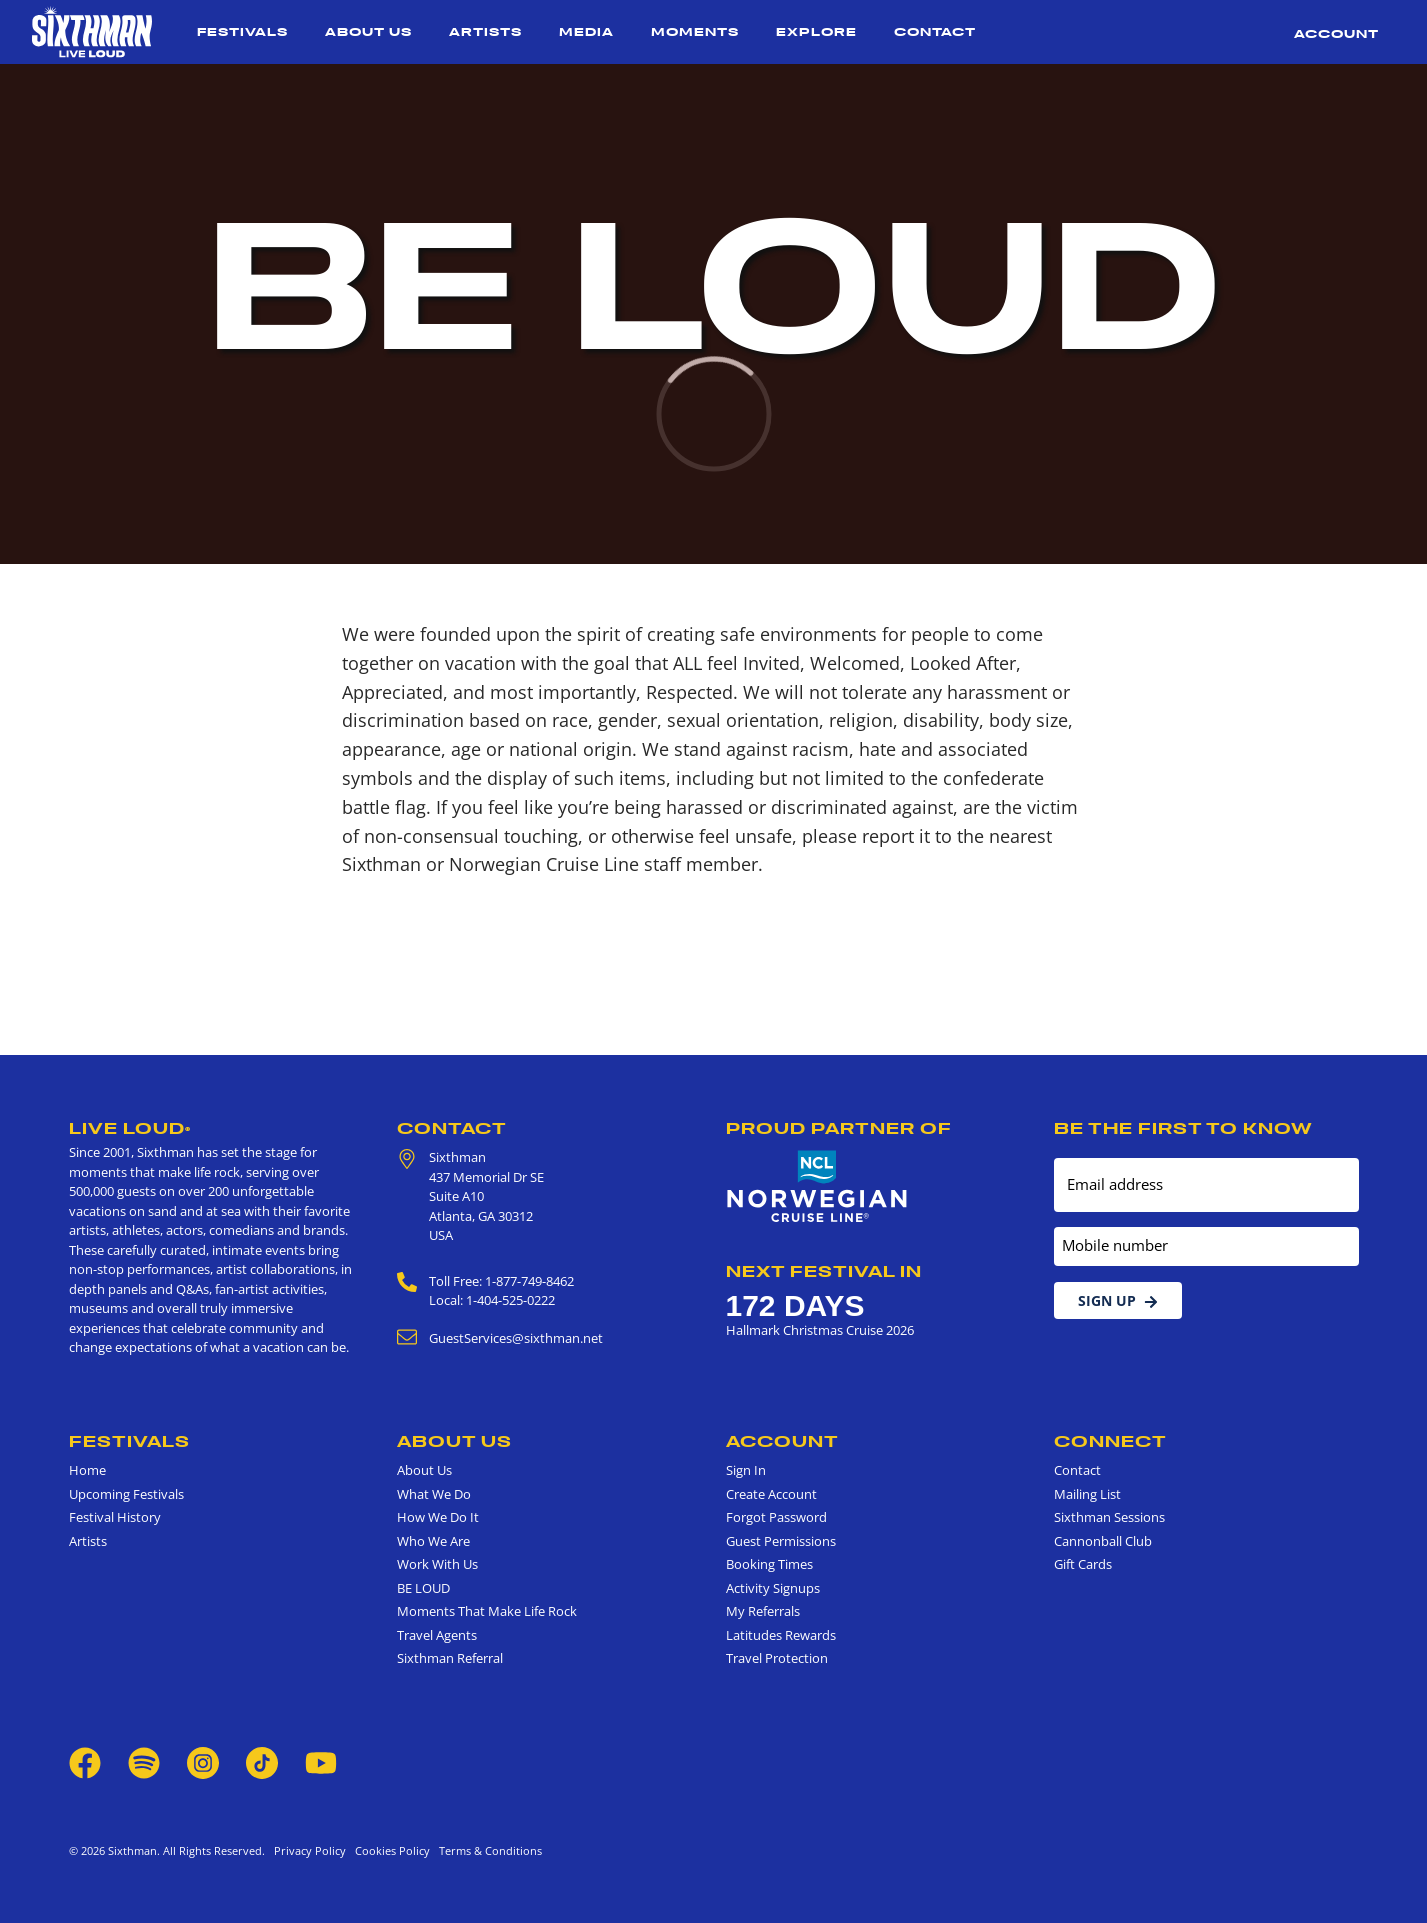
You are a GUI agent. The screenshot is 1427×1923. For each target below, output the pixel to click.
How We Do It (438, 1517)
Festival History (115, 1517)
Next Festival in (824, 1271)
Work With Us (437, 1564)
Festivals (242, 31)
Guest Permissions (781, 1541)
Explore (816, 31)
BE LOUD (423, 1588)
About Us (368, 31)
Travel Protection (777, 1658)
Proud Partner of (839, 1128)
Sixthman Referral (450, 1658)
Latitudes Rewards (781, 1635)
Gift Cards (1083, 1564)
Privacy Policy (310, 1850)
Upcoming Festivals (126, 1494)
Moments (695, 31)
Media (586, 31)
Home (87, 1470)
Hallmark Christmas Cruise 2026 (820, 1330)
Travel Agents (437, 1635)
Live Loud (130, 1128)
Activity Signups (773, 1588)
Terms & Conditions (487, 1850)
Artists (485, 31)
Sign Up (1118, 1300)
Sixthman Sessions (1109, 1517)
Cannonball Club (1103, 1541)
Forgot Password (776, 1517)
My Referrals (763, 1611)
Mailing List (1087, 1494)
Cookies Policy (389, 1850)
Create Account (771, 1494)
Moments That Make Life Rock (487, 1611)
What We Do (434, 1494)
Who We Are (433, 1541)
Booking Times (769, 1564)
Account (1336, 33)
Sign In (746, 1470)
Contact (935, 31)
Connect (1110, 1441)
